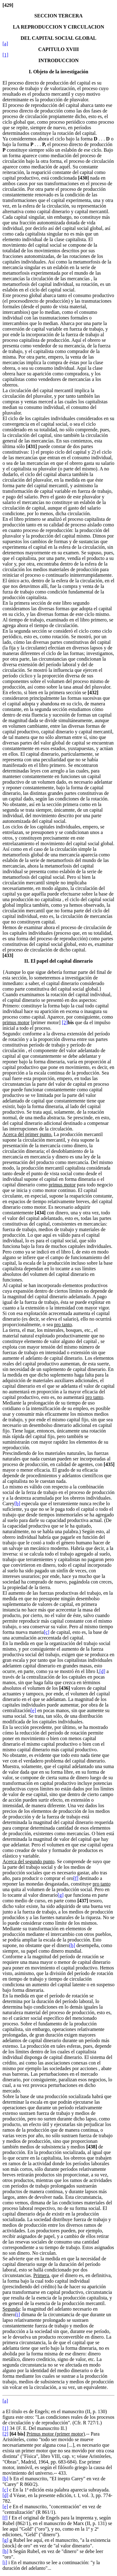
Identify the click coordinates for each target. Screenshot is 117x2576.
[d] (102, 1671)
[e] (33, 1710)
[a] (5, 43)
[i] (17, 2314)
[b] (17, 1503)
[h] (72, 1945)
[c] (46, 1632)
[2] (65, 1022)
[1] (5, 54)
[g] (61, 1895)
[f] (75, 1878)
